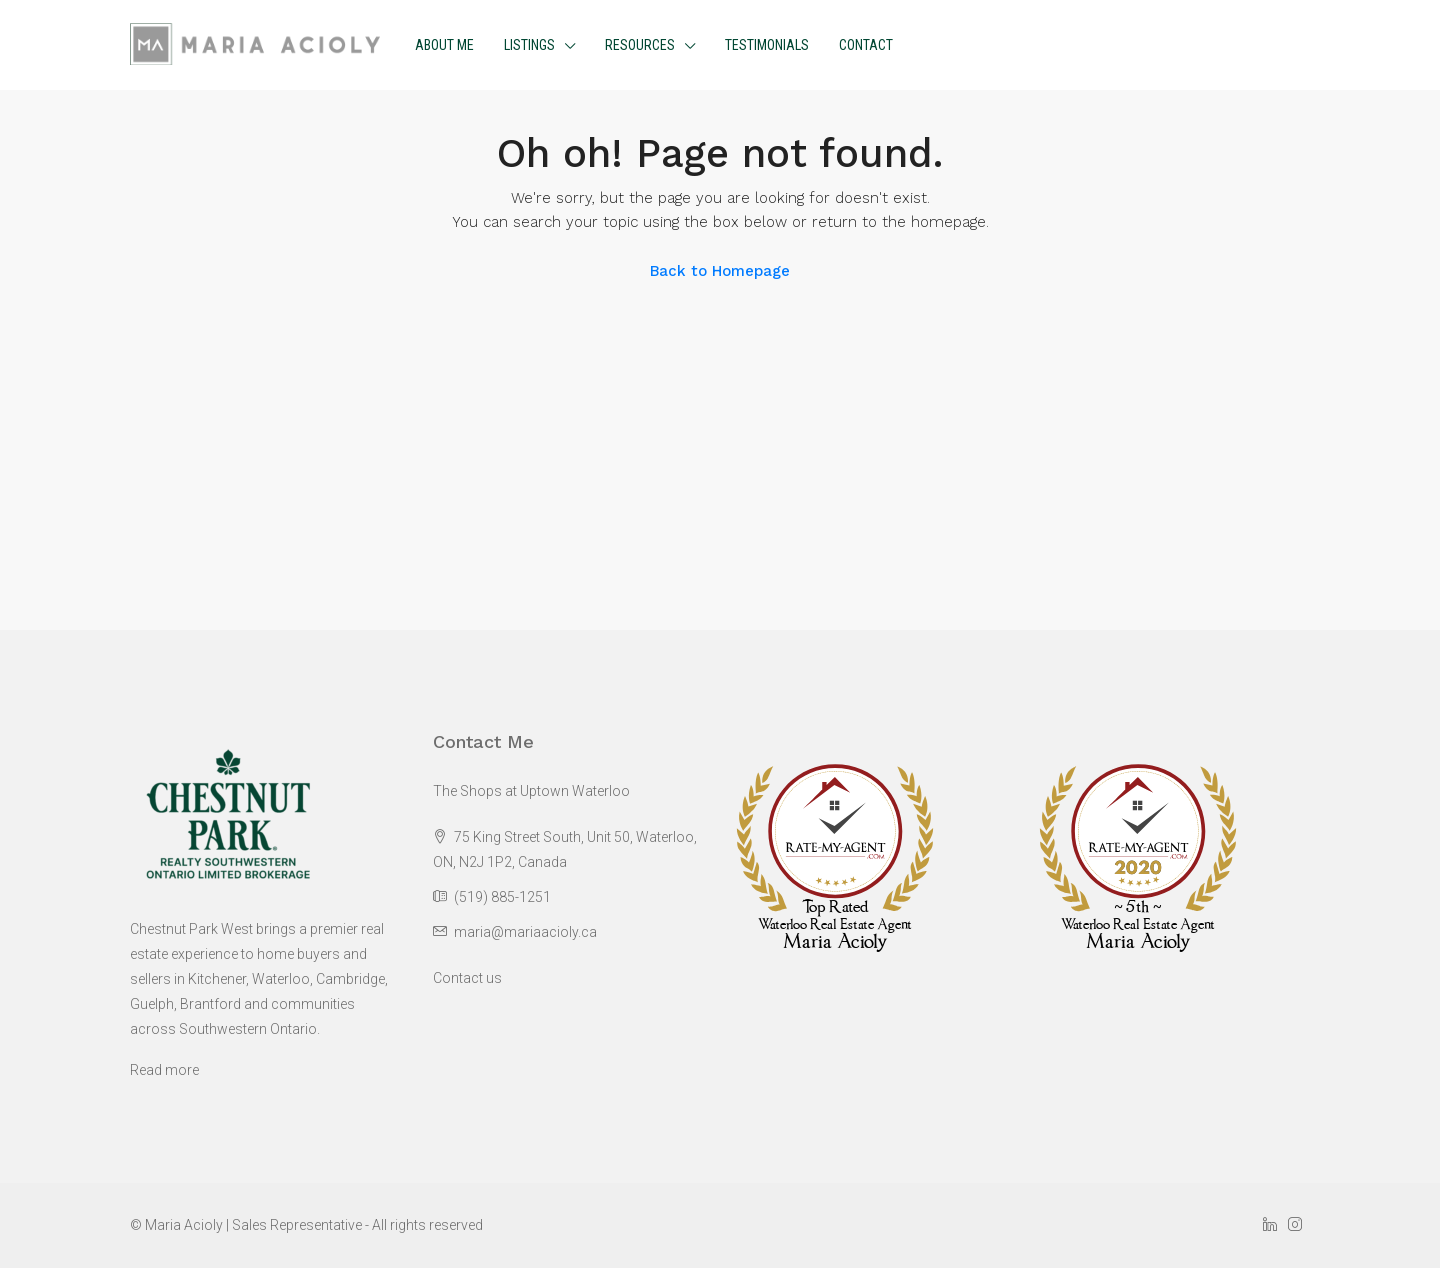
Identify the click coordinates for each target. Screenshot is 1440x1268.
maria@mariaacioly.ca (525, 932)
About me (444, 45)
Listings (529, 45)
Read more (164, 1070)
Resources (640, 45)
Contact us (467, 978)
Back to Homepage (720, 271)
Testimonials (767, 45)
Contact (866, 45)
